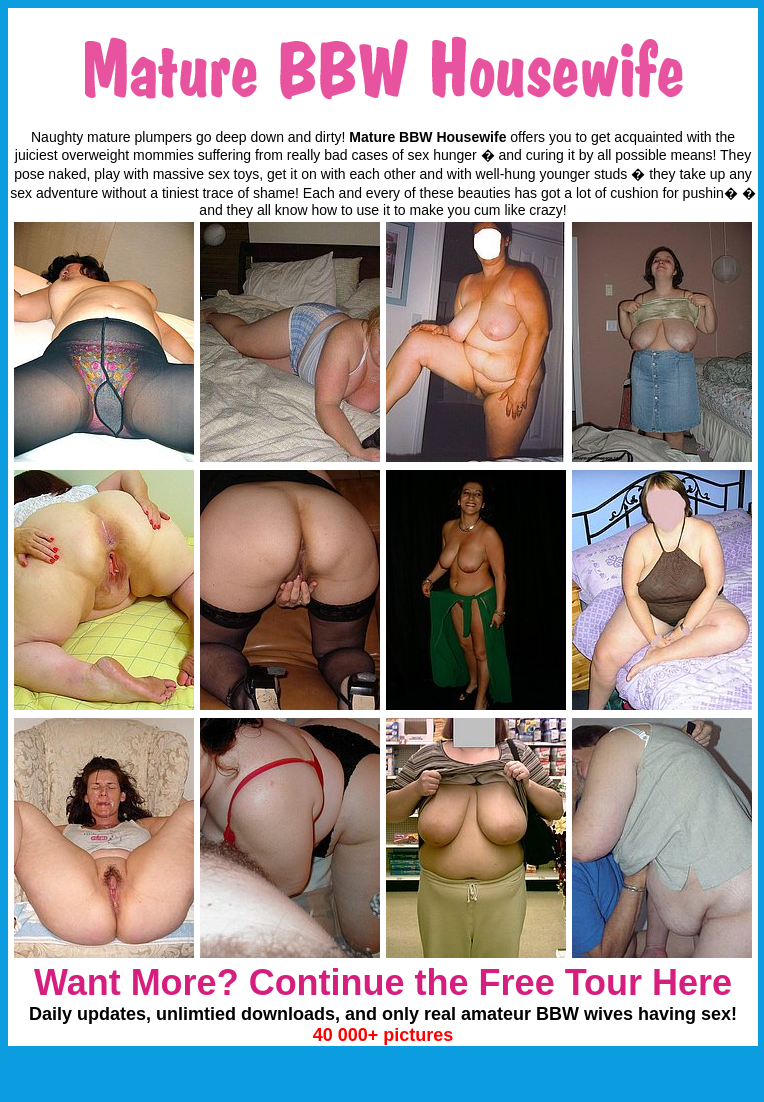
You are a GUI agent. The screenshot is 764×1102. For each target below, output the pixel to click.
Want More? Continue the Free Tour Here (383, 982)
